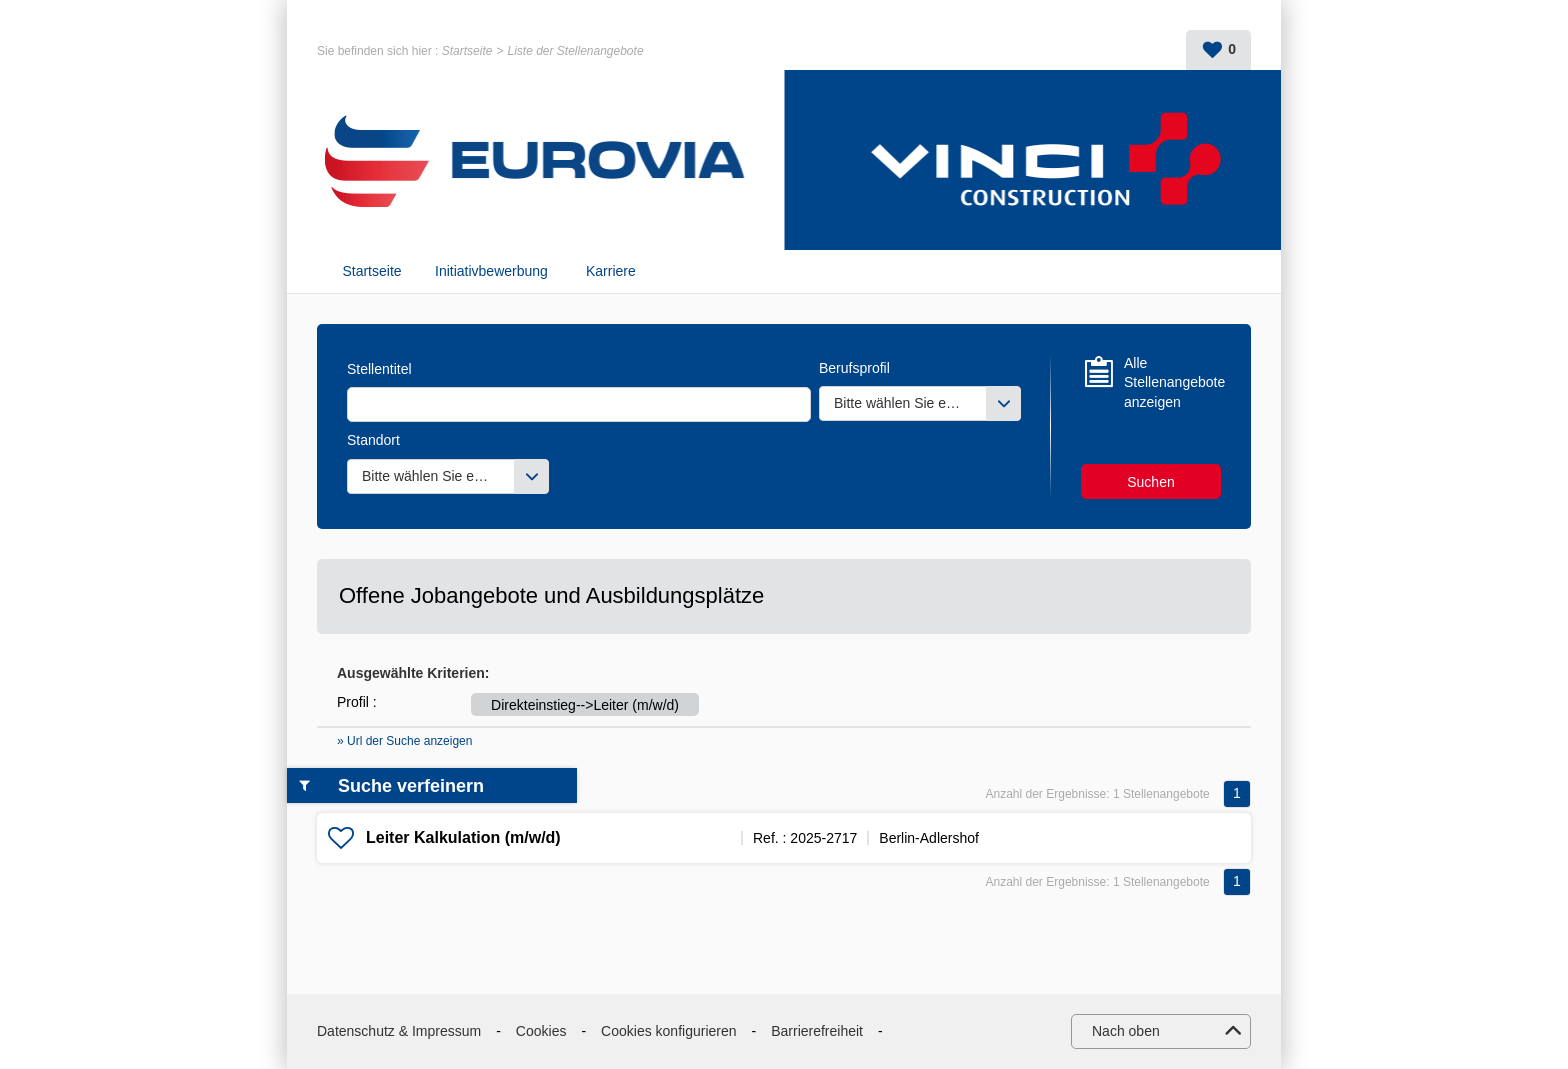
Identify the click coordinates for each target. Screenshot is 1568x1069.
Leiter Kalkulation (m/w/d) (463, 837)
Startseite (467, 51)
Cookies (541, 1031)
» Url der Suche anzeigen (404, 741)
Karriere (611, 271)
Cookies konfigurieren (668, 1031)
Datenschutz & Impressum (399, 1031)
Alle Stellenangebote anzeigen (1172, 382)
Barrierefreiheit (817, 1031)
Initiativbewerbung (491, 271)
